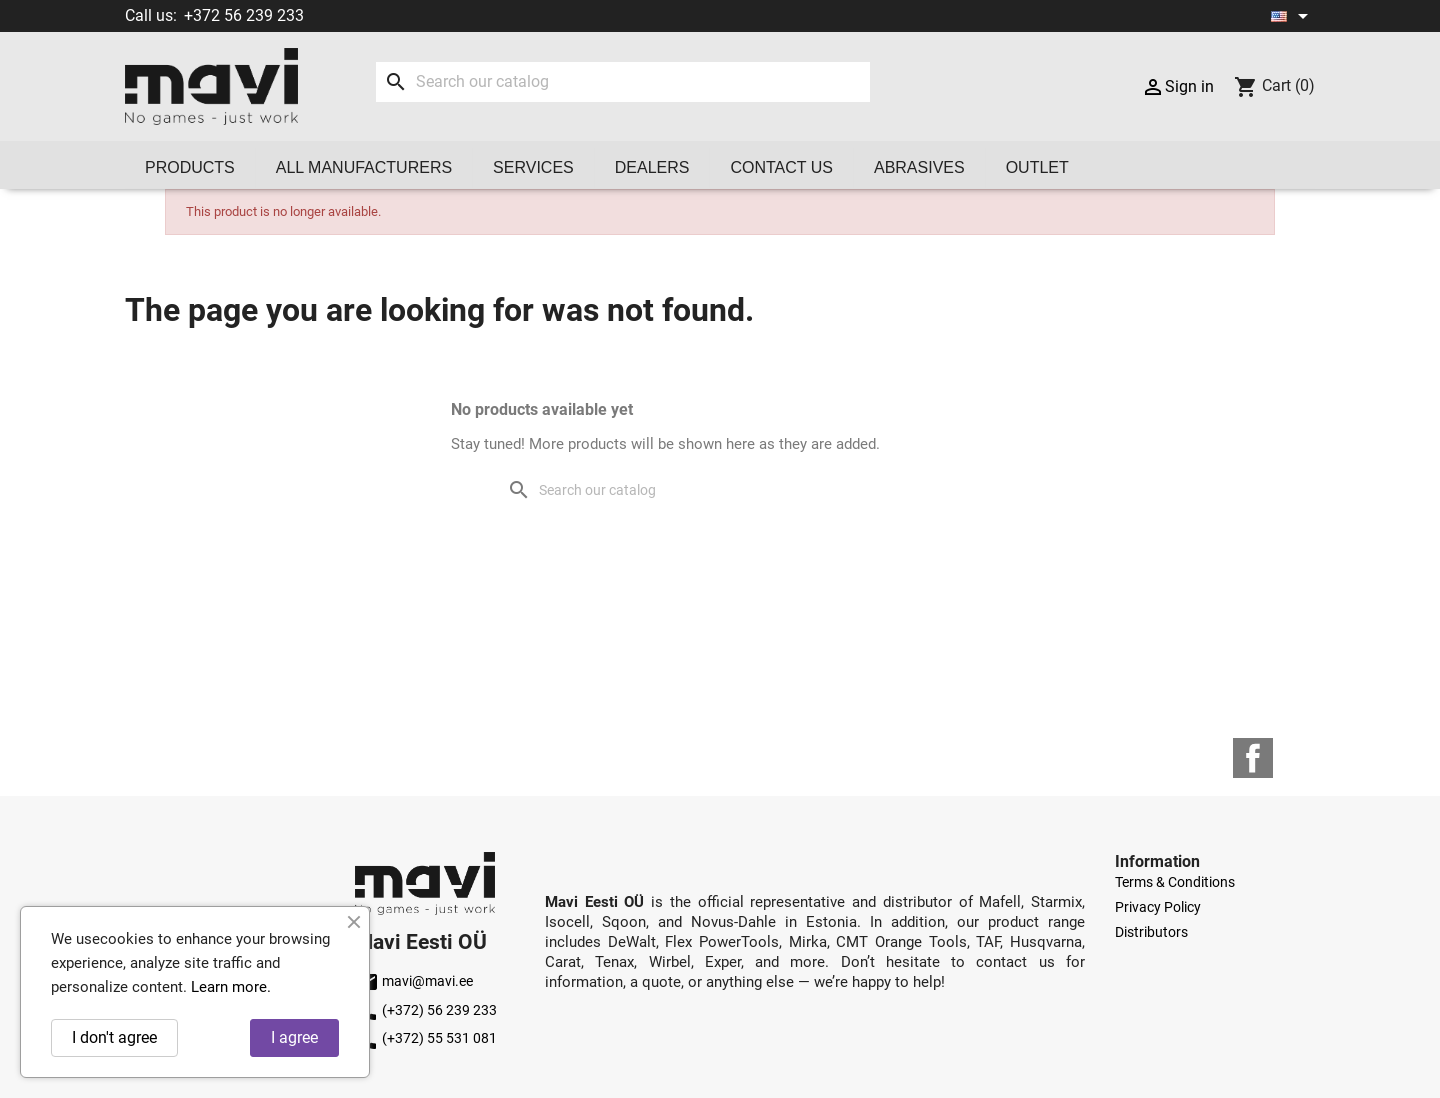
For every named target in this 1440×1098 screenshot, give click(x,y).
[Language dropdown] (1293, 16)
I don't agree (114, 1037)
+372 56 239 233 (244, 15)
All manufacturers (364, 167)
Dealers (652, 167)
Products (190, 167)
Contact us (781, 167)
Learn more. (231, 987)
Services (533, 167)
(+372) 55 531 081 (426, 1038)
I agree (294, 1037)
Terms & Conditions (1175, 882)
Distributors (1151, 932)
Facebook (1253, 758)
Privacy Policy (1158, 907)
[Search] (622, 82)
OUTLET (1037, 167)
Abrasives (919, 167)
